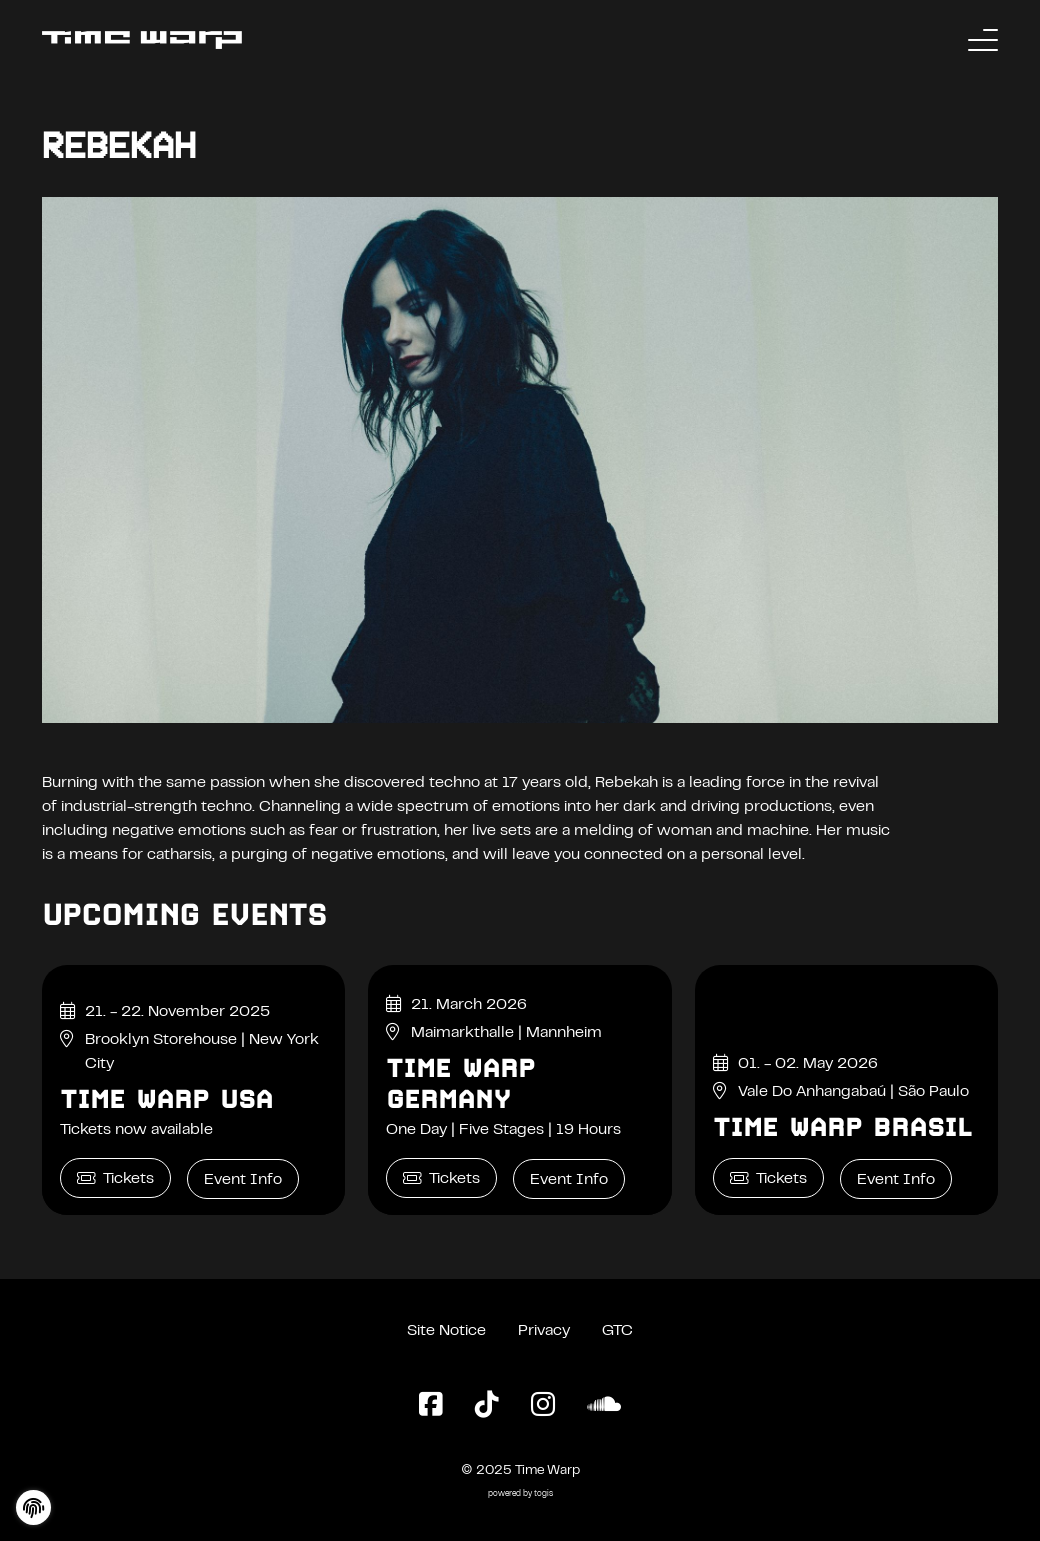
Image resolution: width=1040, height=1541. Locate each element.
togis (543, 1494)
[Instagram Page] (543, 1406)
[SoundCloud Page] (604, 1406)
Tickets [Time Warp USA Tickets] (115, 1178)
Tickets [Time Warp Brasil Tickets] (768, 1178)
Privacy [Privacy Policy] (544, 1331)
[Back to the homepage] (142, 40)
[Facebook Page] (431, 1406)
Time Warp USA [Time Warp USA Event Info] (166, 1099)
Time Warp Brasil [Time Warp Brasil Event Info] (842, 1127)
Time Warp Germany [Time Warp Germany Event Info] (460, 1083)
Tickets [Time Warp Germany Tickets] (441, 1178)
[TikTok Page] (487, 1406)
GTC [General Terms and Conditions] (617, 1331)
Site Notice (446, 1331)
